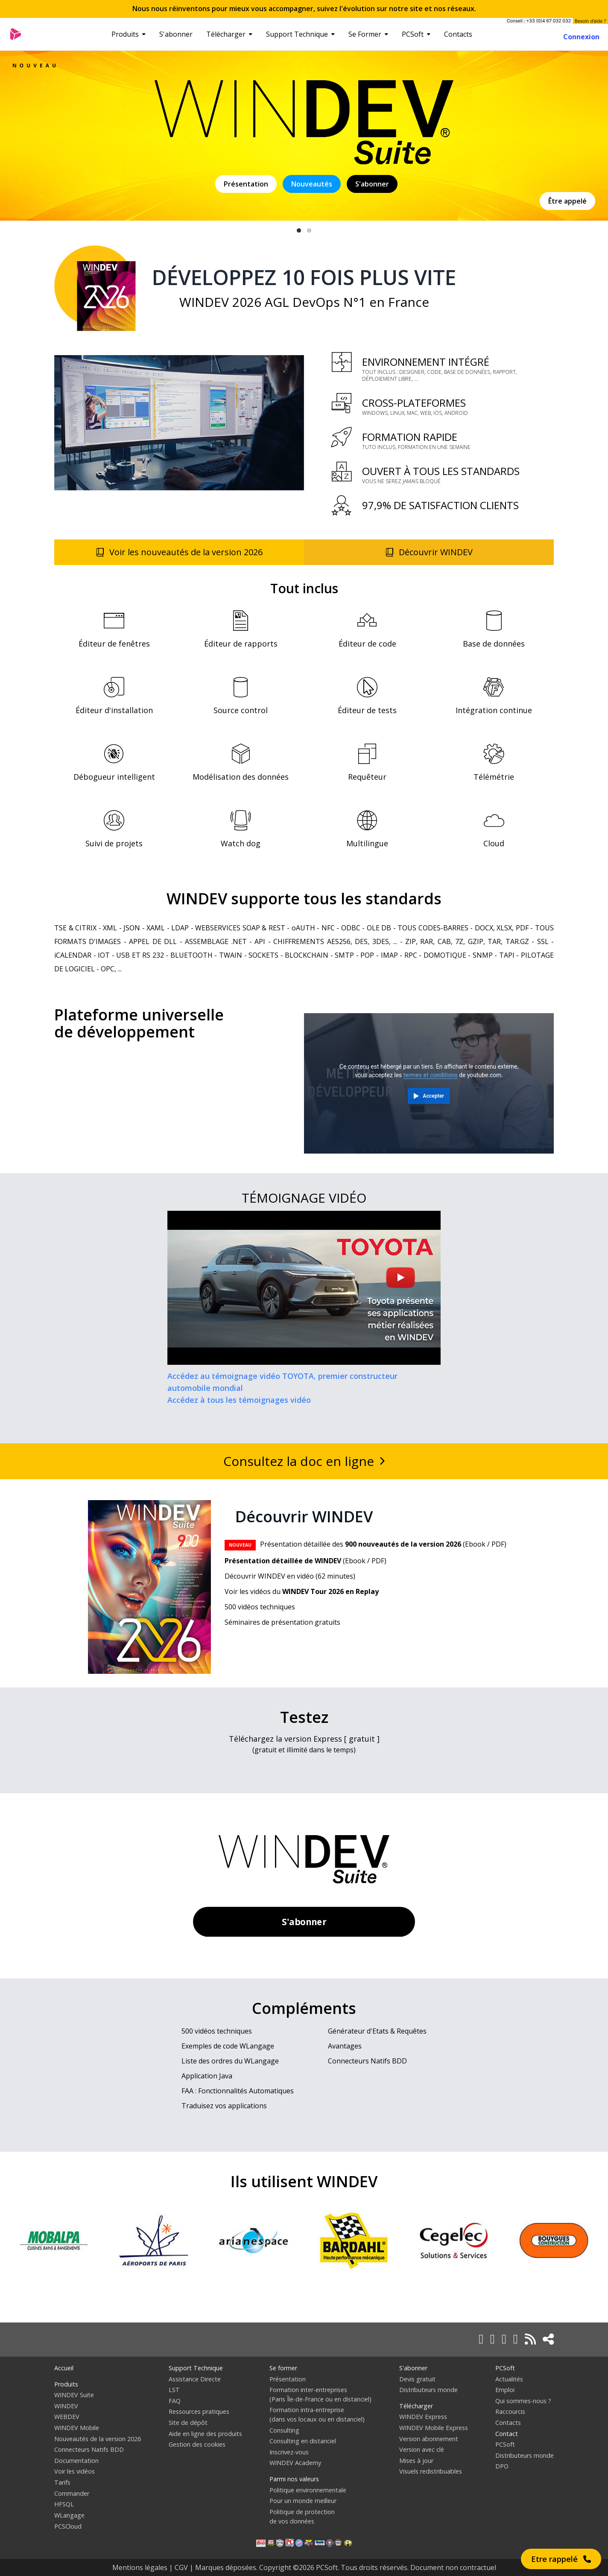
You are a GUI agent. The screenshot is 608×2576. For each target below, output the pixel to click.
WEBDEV (66, 2417)
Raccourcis (510, 2411)
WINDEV (66, 2406)
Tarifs (62, 2482)
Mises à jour (416, 2461)
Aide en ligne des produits (205, 2434)
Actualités (509, 2379)
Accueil (63, 2368)
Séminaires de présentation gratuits (282, 1622)
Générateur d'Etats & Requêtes (377, 2031)
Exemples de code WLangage (227, 2046)
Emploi (504, 2390)
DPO (502, 2466)
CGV (181, 2567)
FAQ (175, 2401)
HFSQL (64, 2504)
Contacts (458, 34)
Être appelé (567, 201)
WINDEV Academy (295, 2463)
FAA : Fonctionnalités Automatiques (237, 2090)
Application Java (206, 2076)
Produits (128, 34)
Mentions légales (139, 2567)
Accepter (433, 1096)
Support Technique (300, 34)
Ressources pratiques (199, 2411)
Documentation (76, 2461)
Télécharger (229, 34)
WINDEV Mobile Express (433, 2428)
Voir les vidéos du (302, 1591)
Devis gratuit (417, 2379)
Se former (283, 2368)
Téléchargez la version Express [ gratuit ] (304, 1739)
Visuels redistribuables (430, 2471)
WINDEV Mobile (76, 2428)
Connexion (581, 36)
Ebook (475, 1544)
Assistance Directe (195, 2379)
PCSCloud (68, 2526)
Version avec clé (421, 2449)
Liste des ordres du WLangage (230, 2061)
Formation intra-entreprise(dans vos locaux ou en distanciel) (317, 2414)
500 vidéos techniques (260, 1606)
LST (174, 2390)
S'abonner (176, 34)
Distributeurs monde (428, 2390)
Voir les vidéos (74, 2471)
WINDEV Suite (74, 2395)
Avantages (345, 2046)
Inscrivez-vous (289, 2452)
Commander (71, 2493)
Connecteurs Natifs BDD (367, 2061)
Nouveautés (311, 184)
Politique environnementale (307, 2490)
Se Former (368, 34)
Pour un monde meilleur (302, 2501)
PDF (497, 1544)
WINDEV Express (423, 2417)
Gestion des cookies (197, 2444)
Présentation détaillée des (343, 1544)
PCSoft (416, 34)
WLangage (69, 2515)
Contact (506, 2434)
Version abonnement (428, 2439)
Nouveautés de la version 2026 (97, 2439)
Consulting (284, 2430)
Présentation (246, 184)
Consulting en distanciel (302, 2441)
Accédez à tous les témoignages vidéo (239, 1400)
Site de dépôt (188, 2423)
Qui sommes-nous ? (523, 2401)
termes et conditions (430, 1075)
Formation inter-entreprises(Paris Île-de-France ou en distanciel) (320, 2394)
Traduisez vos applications (224, 2105)
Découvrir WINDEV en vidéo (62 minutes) (290, 1576)
